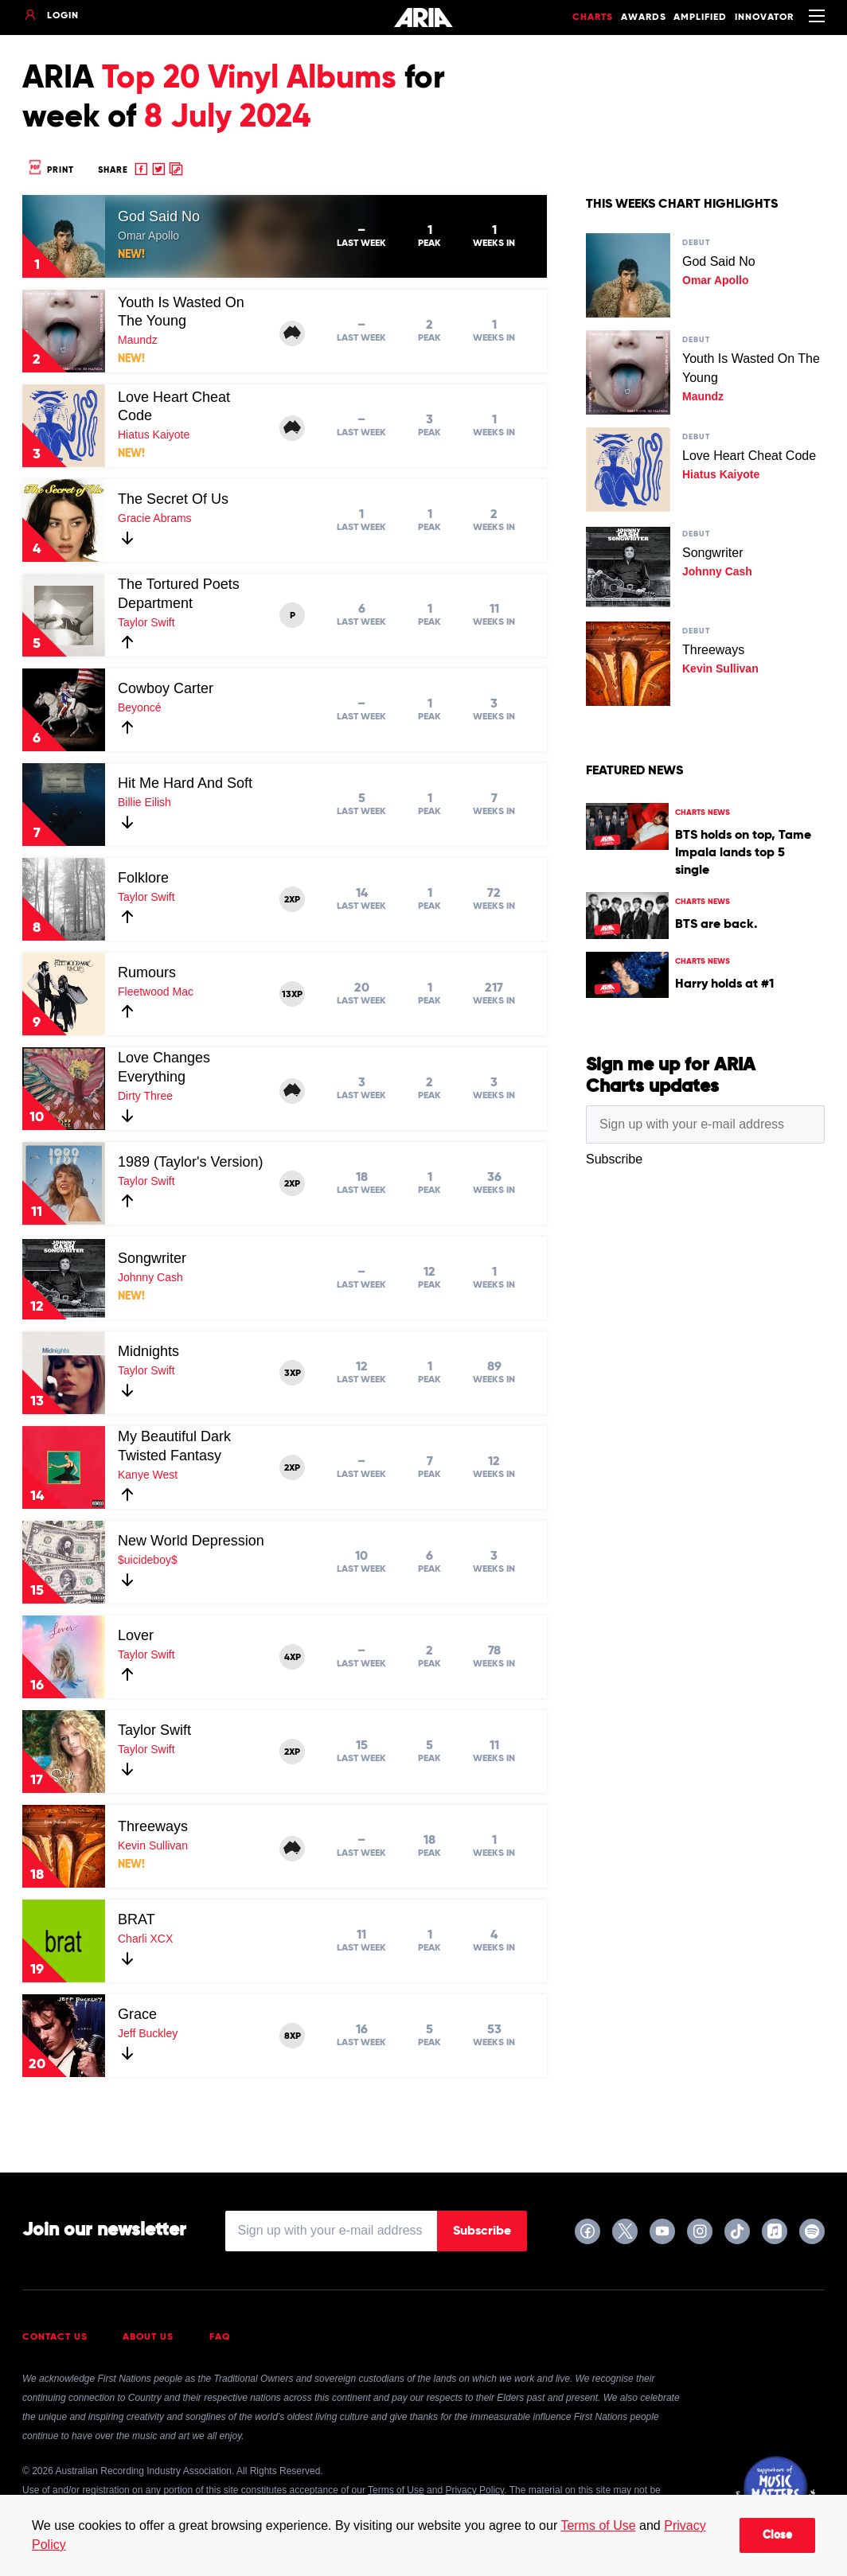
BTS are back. (716, 924)
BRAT (136, 1919)
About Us (148, 2337)
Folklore (143, 878)
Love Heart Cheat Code (749, 455)
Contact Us (55, 2337)
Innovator (764, 17)
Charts (592, 17)
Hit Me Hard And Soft (185, 783)
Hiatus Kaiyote (153, 434)
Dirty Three (145, 1095)
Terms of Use (597, 2525)
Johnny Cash (150, 1277)
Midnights (148, 1351)
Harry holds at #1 (724, 984)
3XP (292, 1373)
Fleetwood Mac (155, 991)
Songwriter (152, 1258)
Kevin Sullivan (153, 1845)
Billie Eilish (144, 802)
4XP (292, 1657)
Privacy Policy (474, 2490)
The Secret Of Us (173, 499)
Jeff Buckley (148, 2033)
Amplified (700, 17)
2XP (292, 900)
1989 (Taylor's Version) (190, 1162)
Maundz (138, 339)
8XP (292, 2036)
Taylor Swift (146, 622)
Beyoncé (139, 707)
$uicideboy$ (148, 1559)
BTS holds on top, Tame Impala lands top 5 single (743, 853)
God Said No (159, 216)
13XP (292, 995)
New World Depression (191, 1541)
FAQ (220, 2337)
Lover (136, 1635)
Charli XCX (145, 1938)
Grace (137, 2014)
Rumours (147, 972)
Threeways (153, 1826)
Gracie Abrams (155, 518)
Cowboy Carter (165, 688)
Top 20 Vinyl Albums (249, 79)
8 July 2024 (227, 118)
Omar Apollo (148, 235)
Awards (643, 17)
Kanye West (148, 1474)
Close (777, 2535)
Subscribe (482, 2231)
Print (50, 170)
